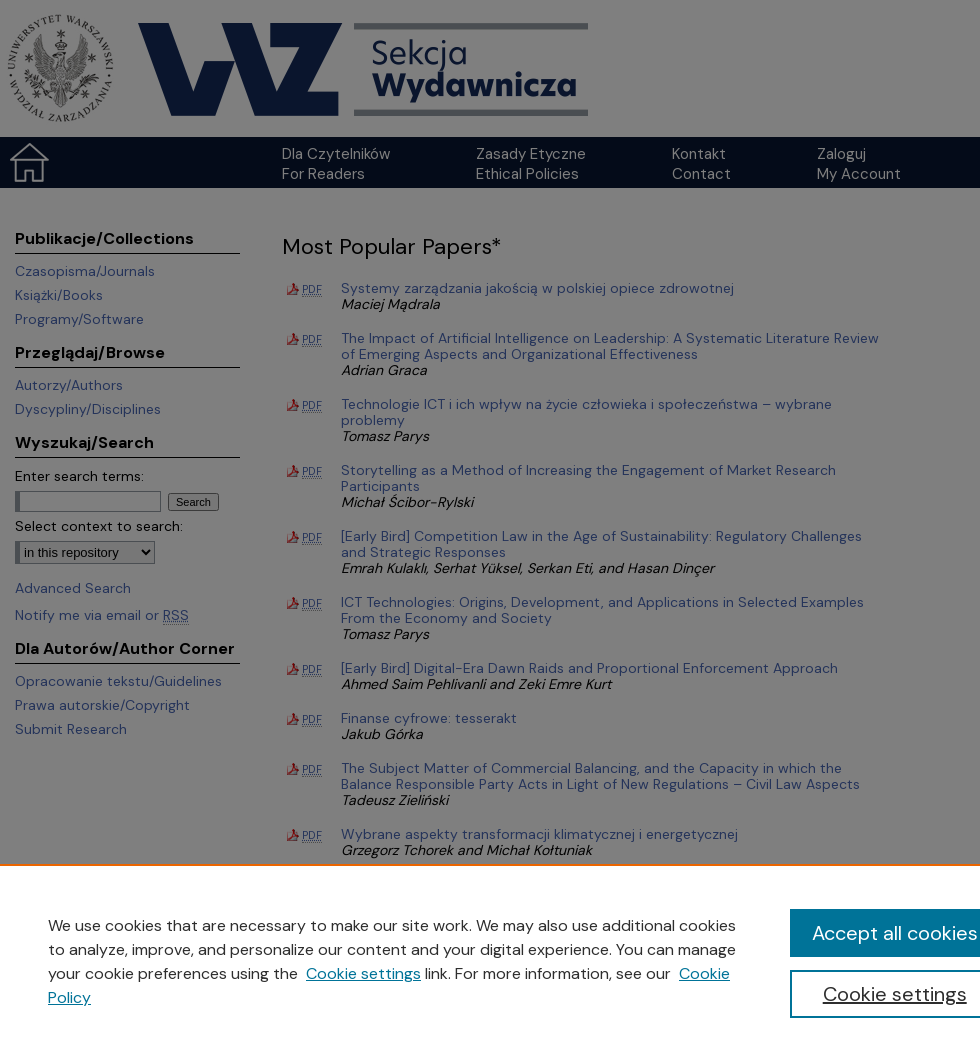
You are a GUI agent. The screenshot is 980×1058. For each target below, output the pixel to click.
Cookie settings (363, 973)
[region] (490, 961)
